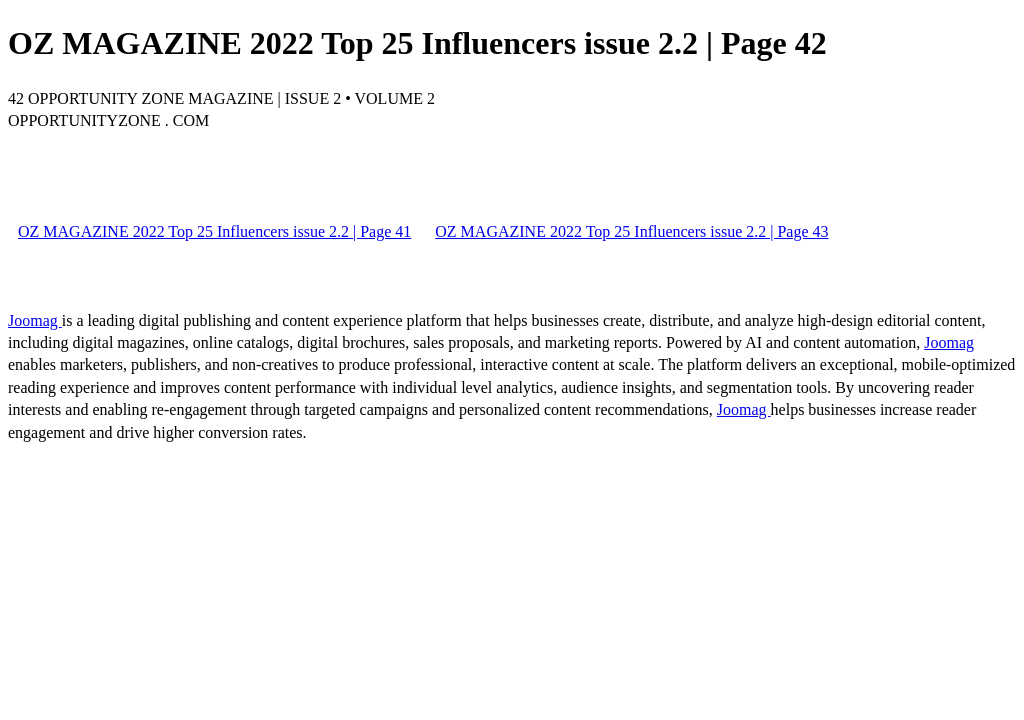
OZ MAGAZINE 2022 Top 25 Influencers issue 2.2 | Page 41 (214, 231)
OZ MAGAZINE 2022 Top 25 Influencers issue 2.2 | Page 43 (631, 231)
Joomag (35, 320)
